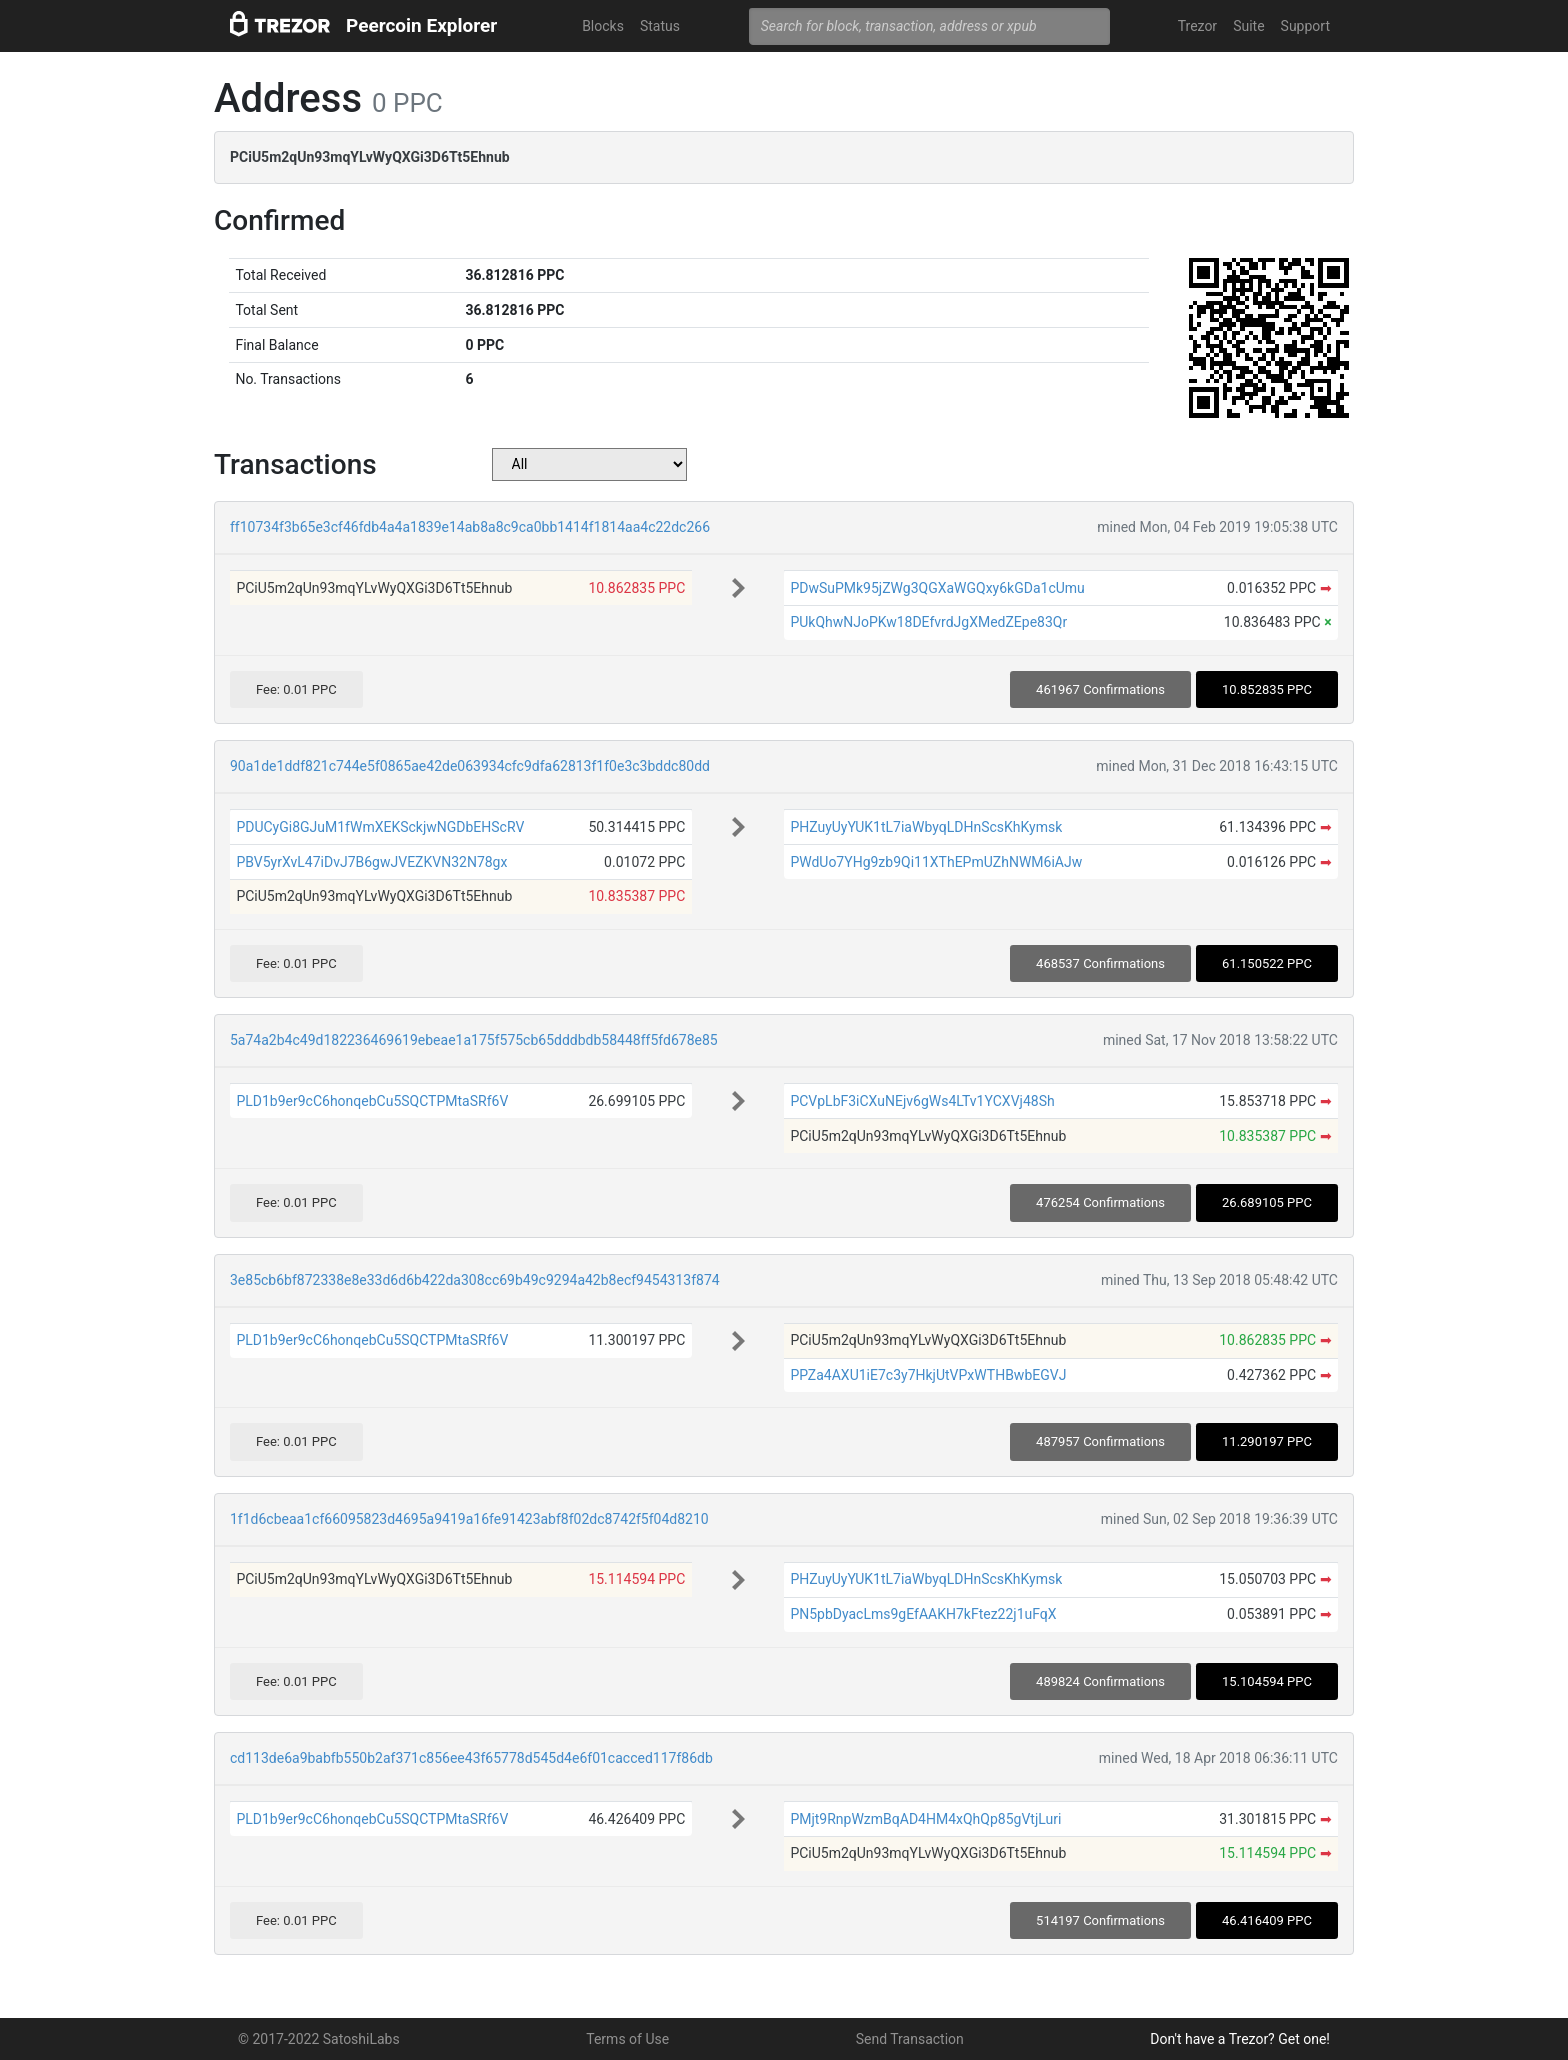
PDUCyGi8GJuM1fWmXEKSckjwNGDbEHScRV (380, 827)
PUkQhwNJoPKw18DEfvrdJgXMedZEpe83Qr (928, 622)
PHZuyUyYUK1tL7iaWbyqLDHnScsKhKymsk (926, 827)
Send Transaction (910, 2039)
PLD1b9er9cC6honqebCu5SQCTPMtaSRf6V (372, 1101)
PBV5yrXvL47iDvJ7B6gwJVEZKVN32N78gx (371, 862)
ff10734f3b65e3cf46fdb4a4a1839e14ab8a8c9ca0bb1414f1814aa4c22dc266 (470, 527)
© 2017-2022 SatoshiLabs (319, 2039)
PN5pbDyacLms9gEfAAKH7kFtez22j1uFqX (923, 1614)
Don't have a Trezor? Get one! (1240, 2039)
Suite (1248, 26)
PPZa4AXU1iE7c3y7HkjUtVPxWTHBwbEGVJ (928, 1375)
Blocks (603, 26)
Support (1305, 26)
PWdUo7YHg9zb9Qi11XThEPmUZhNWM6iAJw (936, 862)
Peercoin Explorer (421, 25)
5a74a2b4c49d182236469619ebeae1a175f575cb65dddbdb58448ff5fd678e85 (474, 1040)
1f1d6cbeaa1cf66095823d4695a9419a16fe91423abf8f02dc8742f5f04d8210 (469, 1519)
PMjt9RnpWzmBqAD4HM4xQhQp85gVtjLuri (925, 1819)
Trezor (1197, 26)
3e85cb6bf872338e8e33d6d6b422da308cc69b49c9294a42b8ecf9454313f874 (475, 1280)
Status (660, 26)
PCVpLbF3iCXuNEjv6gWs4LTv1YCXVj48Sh (922, 1101)
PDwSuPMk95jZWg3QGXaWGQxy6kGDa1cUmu (937, 588)
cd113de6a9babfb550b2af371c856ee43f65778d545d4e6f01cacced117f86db (471, 1758)
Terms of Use (627, 2039)
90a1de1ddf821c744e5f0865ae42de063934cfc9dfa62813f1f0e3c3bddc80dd (470, 766)
